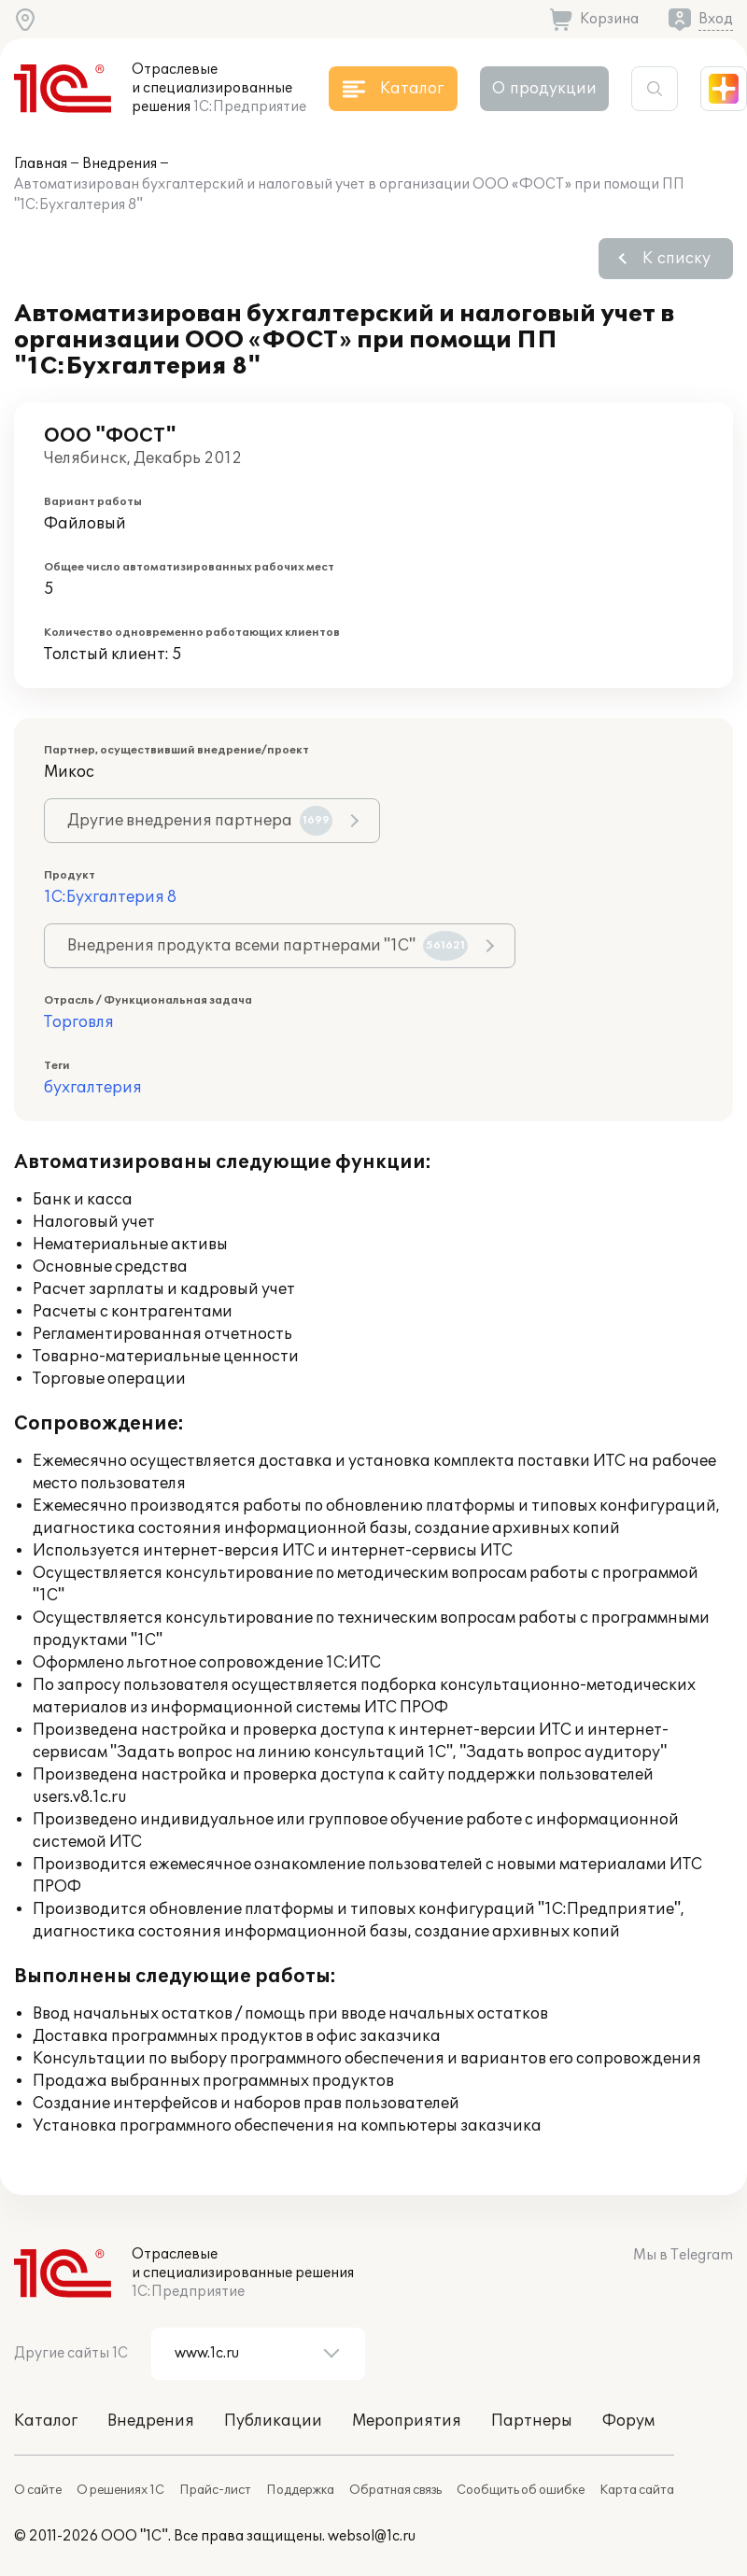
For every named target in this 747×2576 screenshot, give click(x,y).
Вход (715, 19)
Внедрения (119, 164)
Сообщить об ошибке (521, 2490)
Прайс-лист (215, 2490)
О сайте (38, 2490)
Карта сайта (636, 2490)
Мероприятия (406, 2421)
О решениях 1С (120, 2490)
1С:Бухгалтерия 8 (110, 897)
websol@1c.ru (372, 2536)
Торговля (79, 1022)
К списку (676, 258)
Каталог (46, 2421)
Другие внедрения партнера (199, 821)
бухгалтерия (93, 1087)
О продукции (544, 88)
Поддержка (300, 2490)
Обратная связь (395, 2490)
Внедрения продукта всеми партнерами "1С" (267, 946)
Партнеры (531, 2421)
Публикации (273, 2421)
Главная (40, 164)
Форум (628, 2421)
